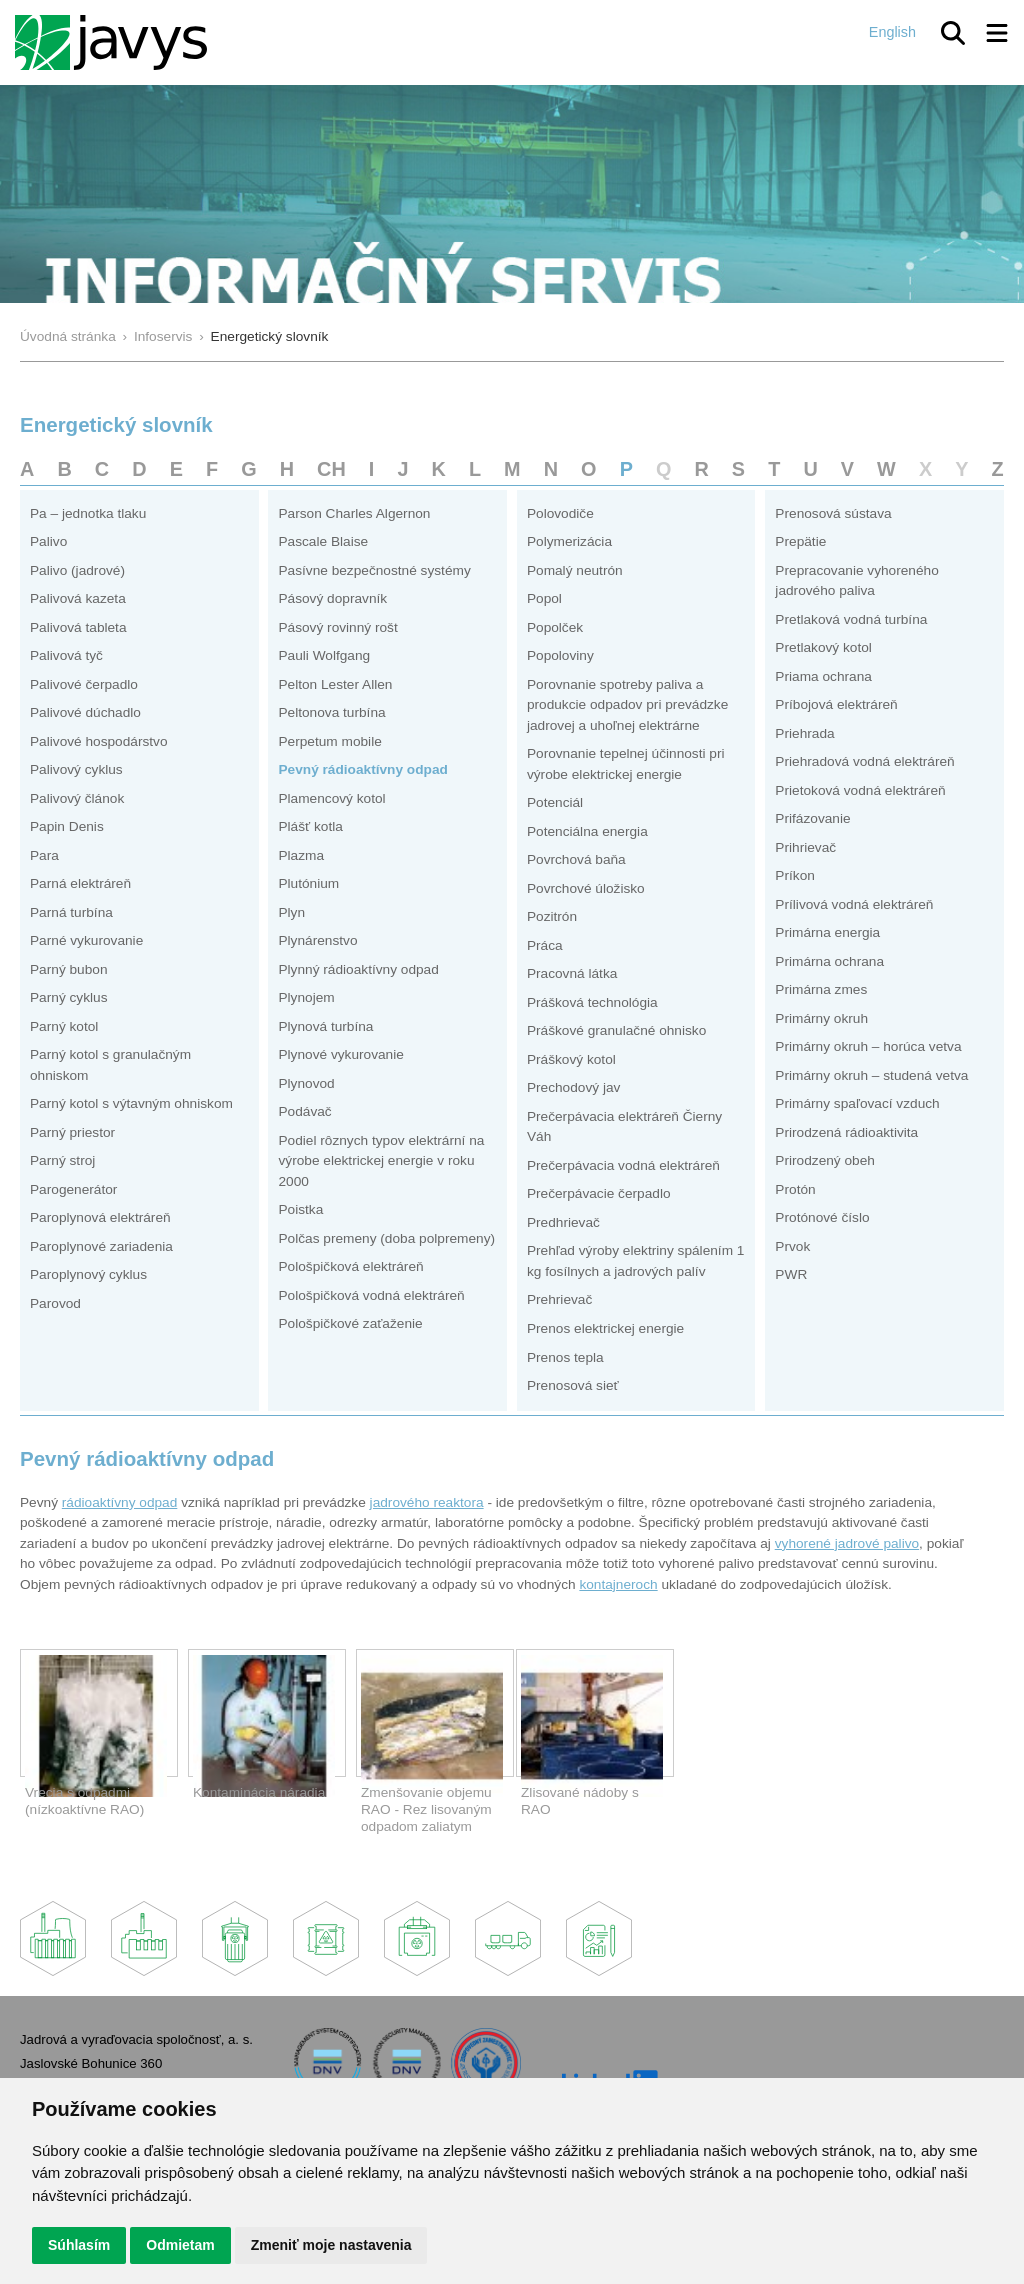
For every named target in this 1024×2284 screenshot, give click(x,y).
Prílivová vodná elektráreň (854, 904)
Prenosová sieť (573, 1385)
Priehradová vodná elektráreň (864, 761)
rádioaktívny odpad (120, 1502)
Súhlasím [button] (79, 2245)
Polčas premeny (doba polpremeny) (386, 1238)
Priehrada (804, 733)
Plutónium (308, 883)
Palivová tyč (66, 655)
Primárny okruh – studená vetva (871, 1075)
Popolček (555, 627)
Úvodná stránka (68, 336)
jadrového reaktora (427, 1502)
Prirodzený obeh (825, 1160)
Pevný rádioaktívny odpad (362, 769)
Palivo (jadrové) (77, 570)
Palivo (48, 541)
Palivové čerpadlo (84, 684)
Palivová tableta (78, 627)
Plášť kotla (310, 826)
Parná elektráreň (80, 883)
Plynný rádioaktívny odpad (358, 969)
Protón (795, 1189)
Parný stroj (62, 1160)
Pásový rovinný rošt (337, 627)
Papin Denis (67, 826)
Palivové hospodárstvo (99, 741)
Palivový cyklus (76, 769)
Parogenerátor (73, 1189)
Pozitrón (552, 916)
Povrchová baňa (576, 859)
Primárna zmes (821, 989)
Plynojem (306, 997)
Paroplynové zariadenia (101, 1246)
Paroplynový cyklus (88, 1274)
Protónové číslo (822, 1217)
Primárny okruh (821, 1018)
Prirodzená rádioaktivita (846, 1132)
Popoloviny (560, 655)
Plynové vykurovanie (340, 1054)
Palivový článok (77, 798)
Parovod (55, 1303)
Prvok (792, 1246)
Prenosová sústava (833, 513)
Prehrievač (559, 1299)
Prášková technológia (592, 1002)
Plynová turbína (325, 1026)
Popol (544, 598)
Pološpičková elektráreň (350, 1266)
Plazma (301, 855)
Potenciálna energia (587, 831)
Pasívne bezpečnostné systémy (374, 570)
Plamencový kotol (331, 798)
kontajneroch (618, 1584)
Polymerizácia (569, 541)
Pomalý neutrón (575, 570)
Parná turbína (71, 912)
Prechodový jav (573, 1087)
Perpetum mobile (329, 741)
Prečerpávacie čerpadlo (599, 1193)
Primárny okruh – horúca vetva (868, 1046)
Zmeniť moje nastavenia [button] (331, 2245)
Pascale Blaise (323, 541)
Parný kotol (64, 1026)
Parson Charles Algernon (354, 513)
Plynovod (306, 1083)
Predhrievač (563, 1222)
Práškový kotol (571, 1059)
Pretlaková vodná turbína (851, 619)
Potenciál (555, 802)
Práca (545, 945)
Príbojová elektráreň (836, 704)
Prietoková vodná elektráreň (860, 790)
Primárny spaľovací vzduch (857, 1103)
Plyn (291, 912)
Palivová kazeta (78, 598)
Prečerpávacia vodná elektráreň (623, 1165)
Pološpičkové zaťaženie (350, 1323)
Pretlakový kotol (823, 647)
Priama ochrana (823, 676)
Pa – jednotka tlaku (88, 513)
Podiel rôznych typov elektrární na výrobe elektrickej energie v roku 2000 (381, 1161)
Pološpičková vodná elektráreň (371, 1295)
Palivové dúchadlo (85, 712)
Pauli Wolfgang (324, 655)
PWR (791, 1274)
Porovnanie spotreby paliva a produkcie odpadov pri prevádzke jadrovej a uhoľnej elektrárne (627, 705)
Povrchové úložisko (586, 888)
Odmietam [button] (180, 2245)
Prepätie (800, 541)
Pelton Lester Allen (335, 684)
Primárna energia (827, 932)
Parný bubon (69, 969)
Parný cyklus (69, 997)
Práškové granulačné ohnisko (616, 1030)
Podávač (304, 1111)
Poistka (300, 1209)
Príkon (795, 875)
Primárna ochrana (829, 961)
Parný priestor (72, 1132)
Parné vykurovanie (86, 940)
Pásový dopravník (332, 598)
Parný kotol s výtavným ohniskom (131, 1103)
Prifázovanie (812, 818)
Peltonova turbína (331, 712)
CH (331, 469)
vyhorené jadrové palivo (847, 1543)
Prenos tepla (565, 1357)
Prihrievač (805, 847)
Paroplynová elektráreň (100, 1217)
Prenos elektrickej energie (605, 1328)
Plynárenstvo (317, 940)
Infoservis (163, 336)
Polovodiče (560, 513)
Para (44, 855)
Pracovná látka (572, 973)
